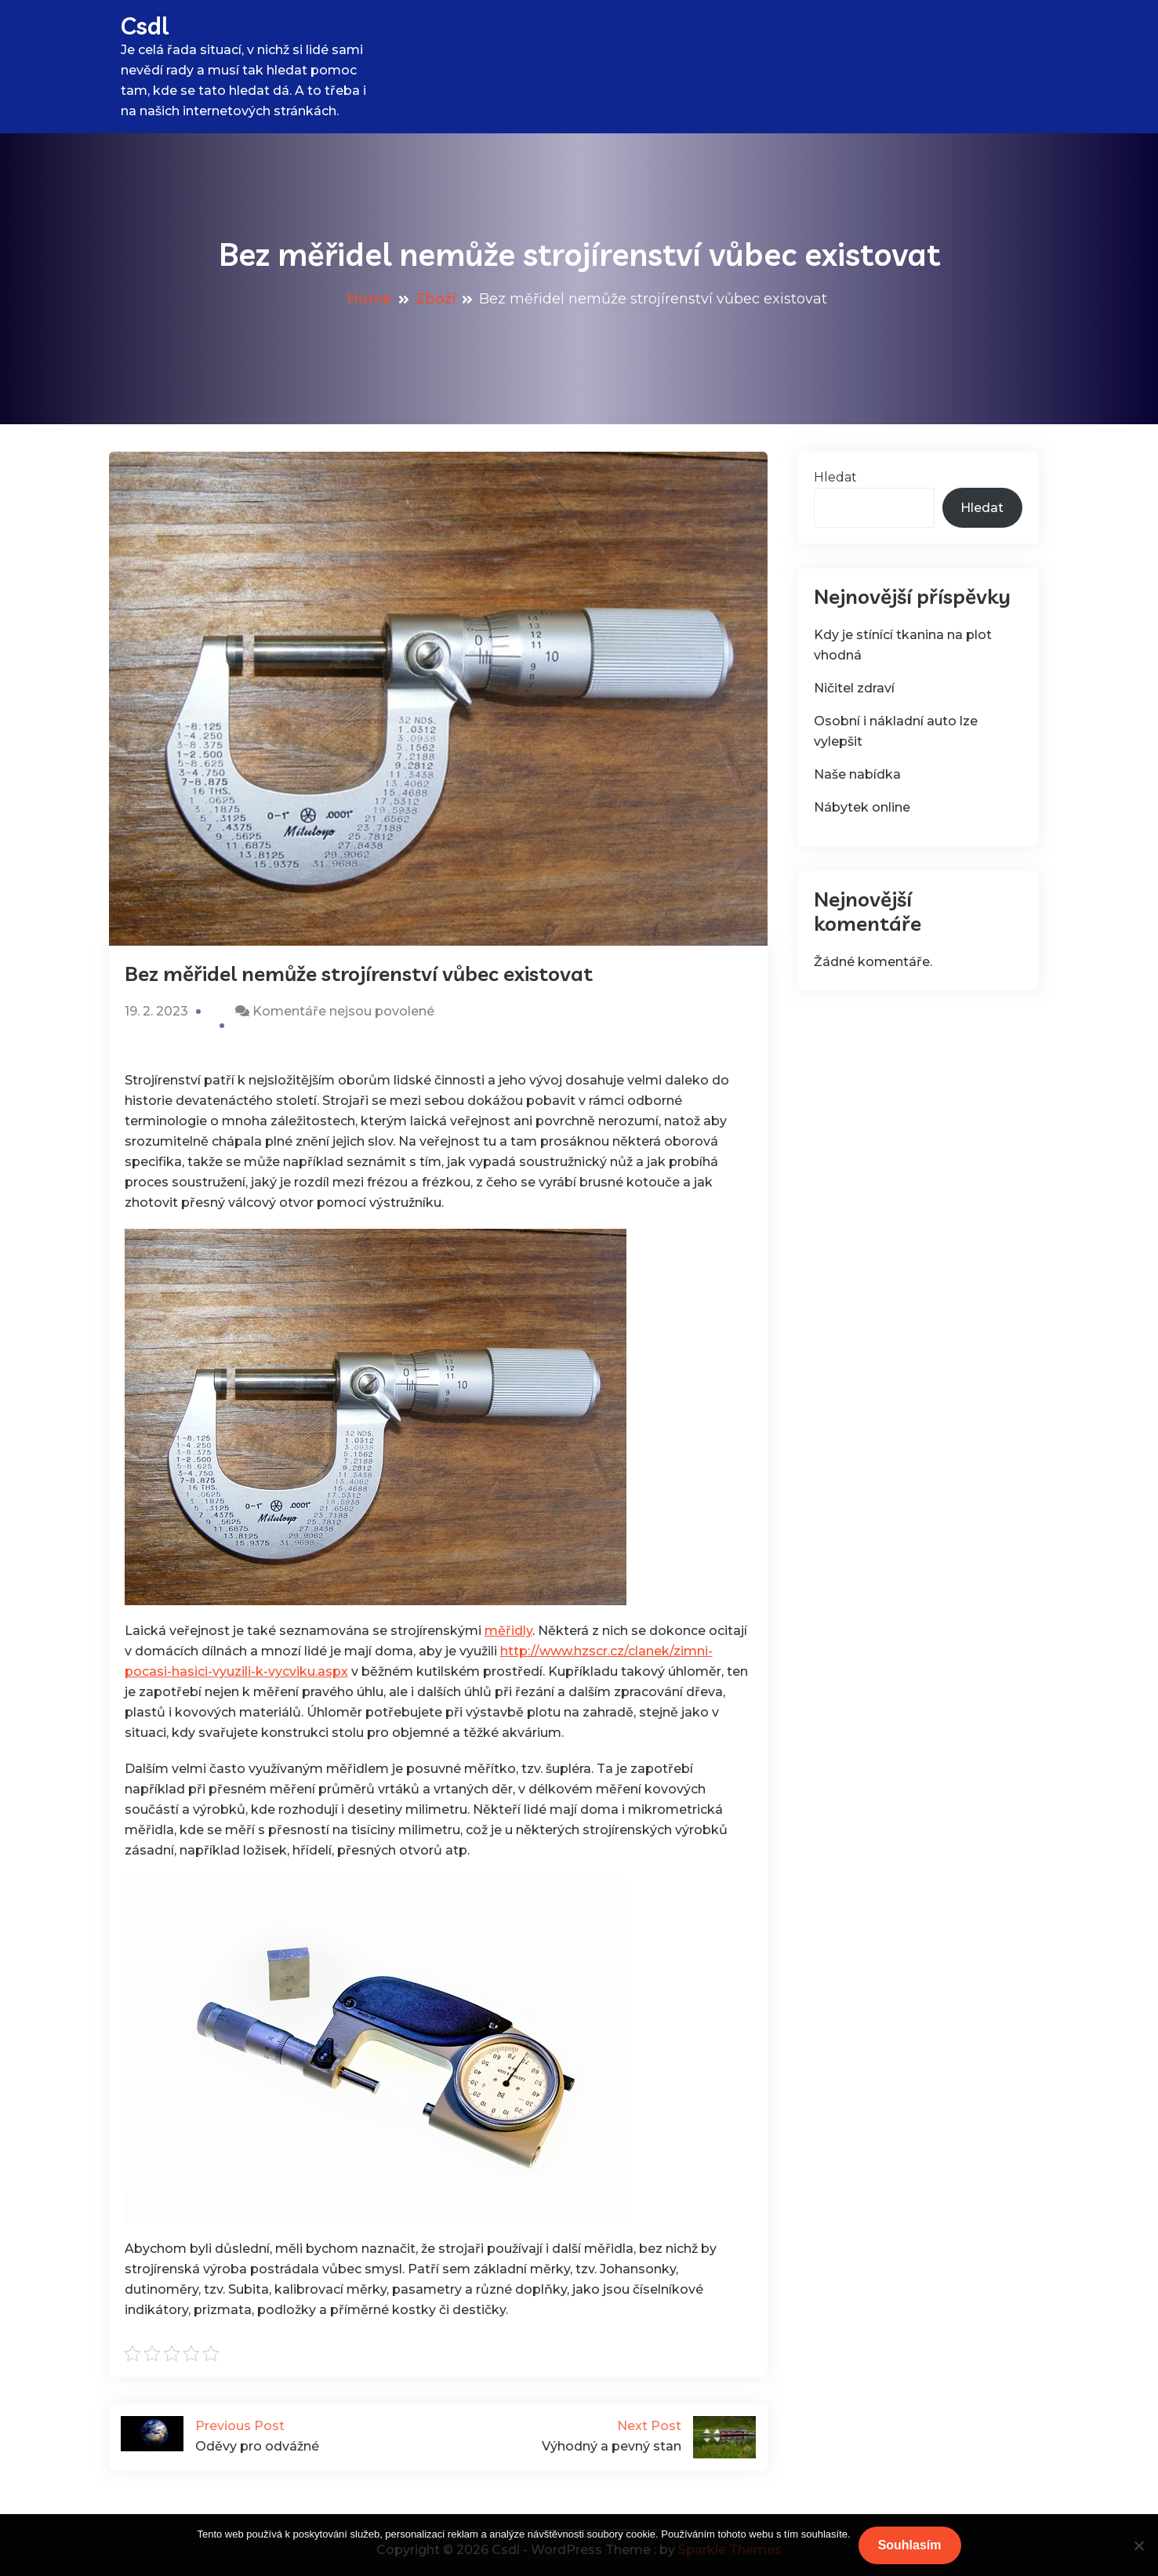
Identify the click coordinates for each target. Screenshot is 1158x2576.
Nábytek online (862, 807)
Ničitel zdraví (854, 688)
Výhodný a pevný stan (597, 2435)
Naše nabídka (857, 774)
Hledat (835, 477)
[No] (1138, 2545)
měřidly (508, 1630)
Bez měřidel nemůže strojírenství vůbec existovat (359, 973)
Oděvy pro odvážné (279, 2435)
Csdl (145, 26)
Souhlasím (910, 2545)
